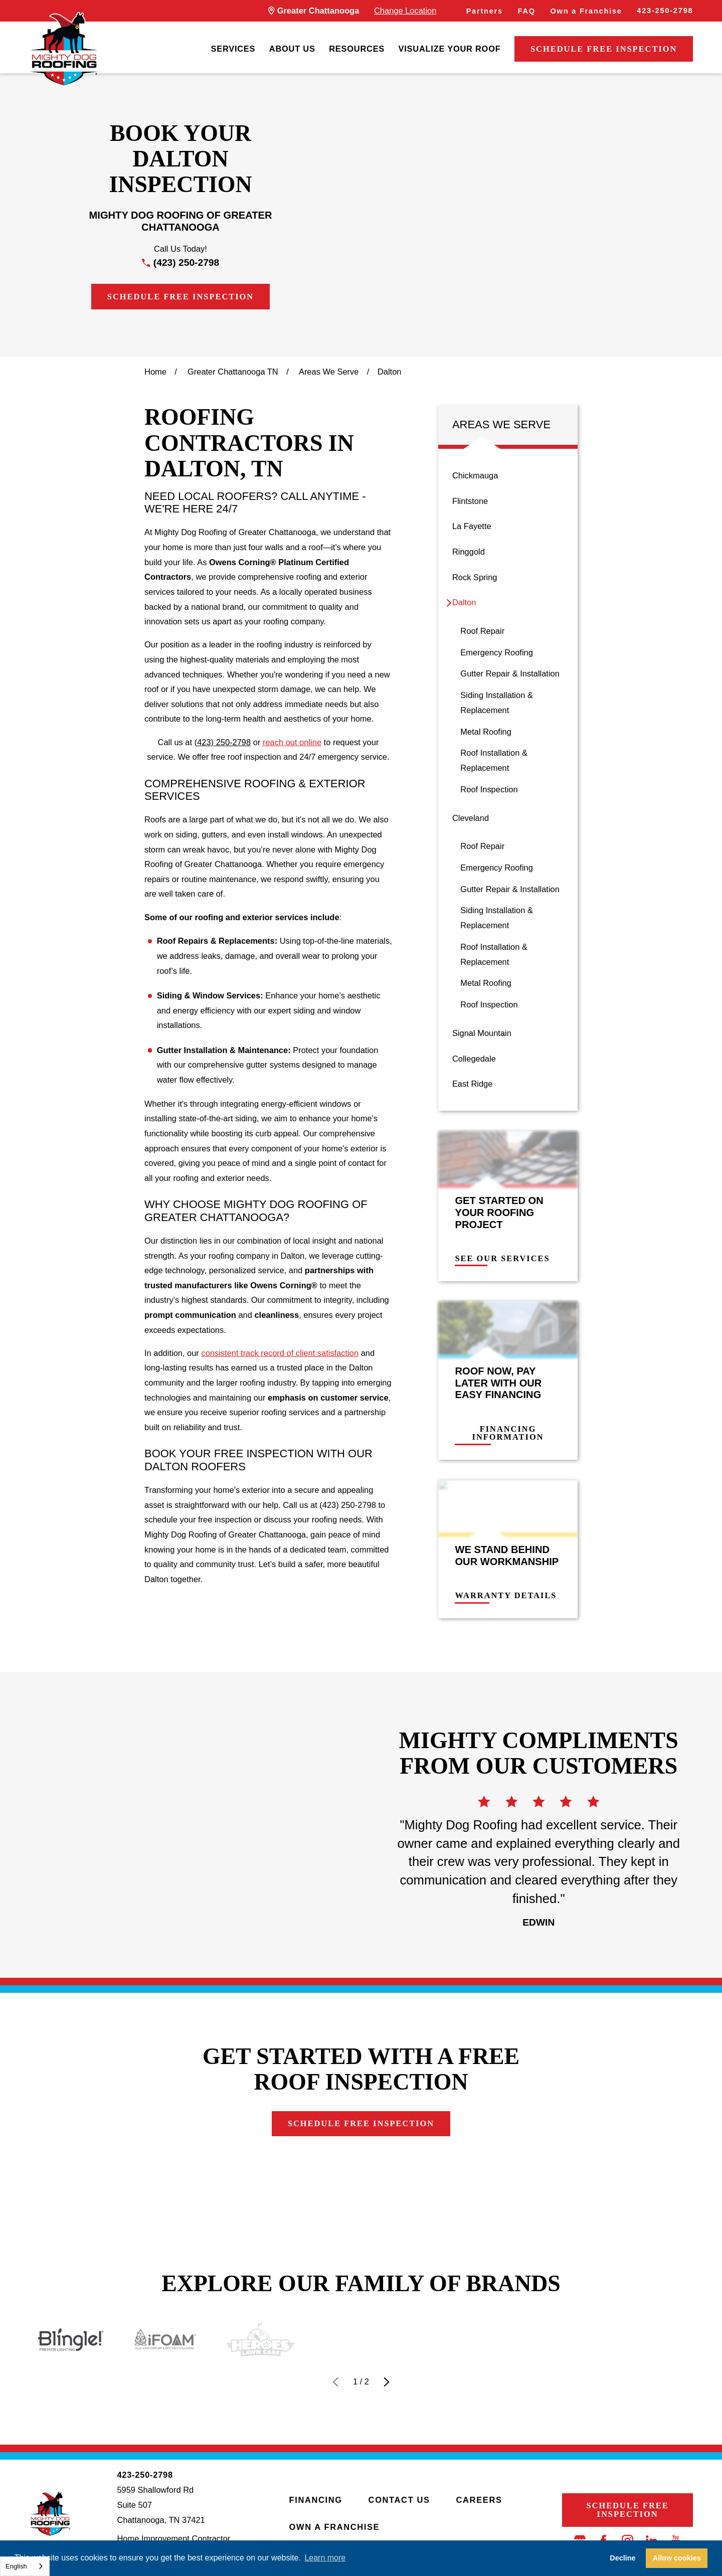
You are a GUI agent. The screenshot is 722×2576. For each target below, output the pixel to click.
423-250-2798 (665, 11)
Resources (357, 48)
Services (233, 48)
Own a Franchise (586, 11)
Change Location (405, 10)
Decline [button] (622, 2558)
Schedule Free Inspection (603, 49)
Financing (315, 2499)
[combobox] (25, 2566)
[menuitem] (233, 49)
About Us (292, 48)
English (16, 2566)
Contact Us (399, 2499)
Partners (484, 11)
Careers (479, 2499)
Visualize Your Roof (450, 48)
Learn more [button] (324, 2557)
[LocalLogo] (63, 49)
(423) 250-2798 (186, 262)
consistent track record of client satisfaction (279, 1352)
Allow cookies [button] (677, 2558)
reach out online (292, 742)
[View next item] (386, 2381)
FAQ (526, 11)
